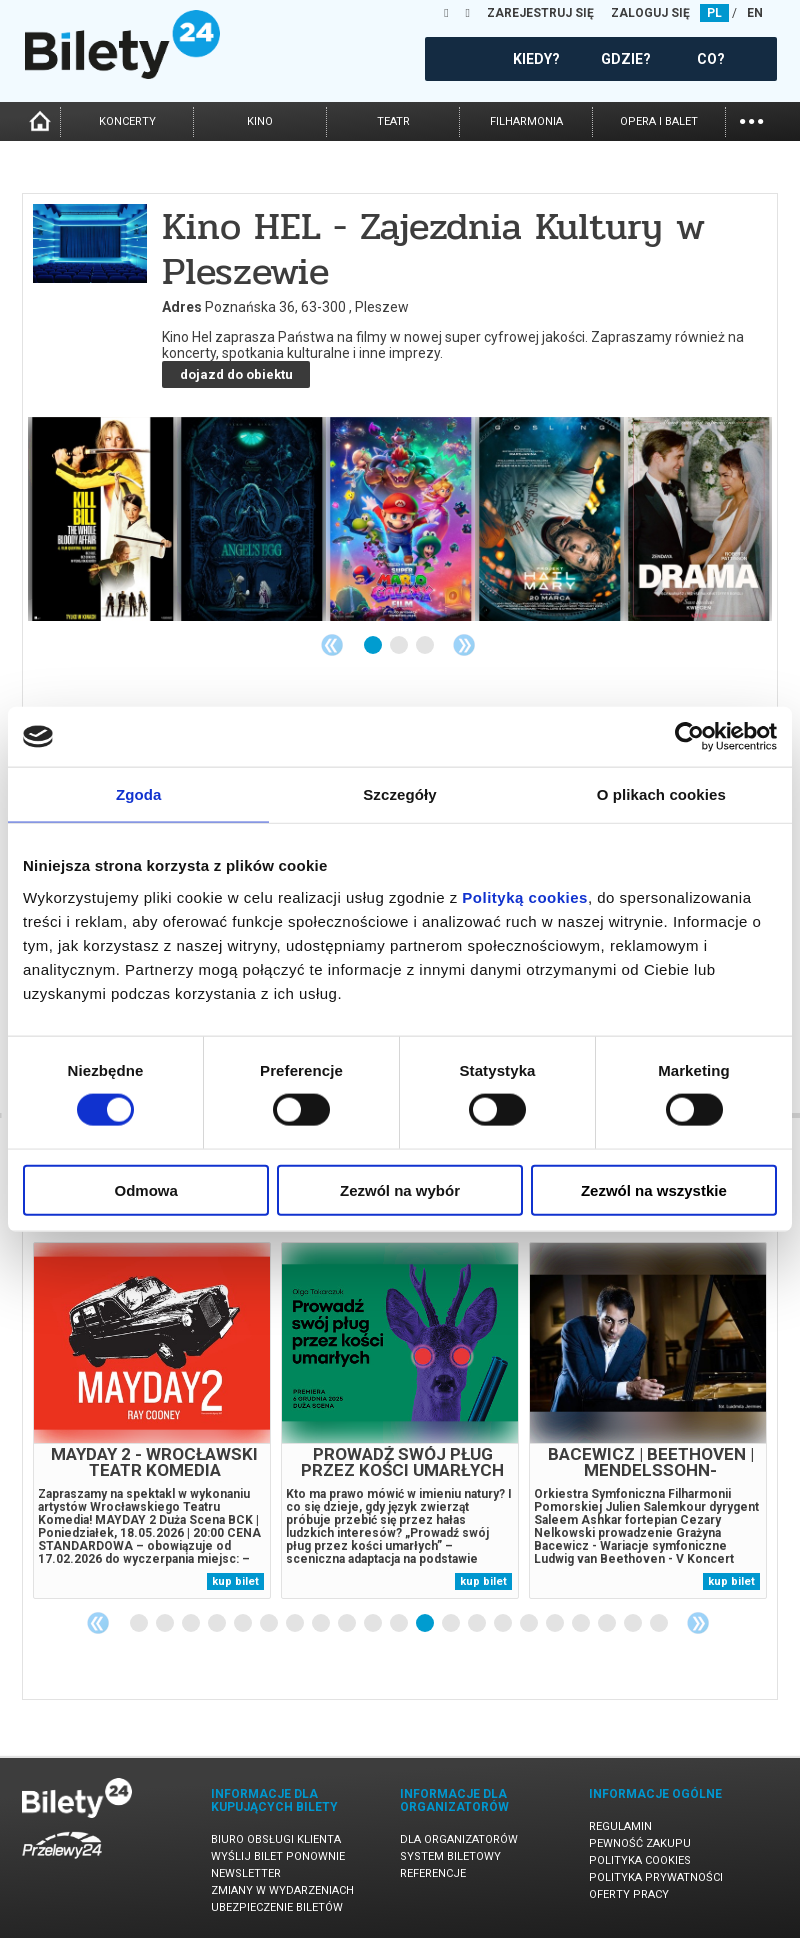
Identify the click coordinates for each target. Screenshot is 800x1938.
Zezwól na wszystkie (654, 1189)
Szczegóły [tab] (399, 794)
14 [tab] (478, 1624)
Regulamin (620, 1826)
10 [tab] (374, 1624)
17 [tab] (556, 1624)
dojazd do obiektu (236, 374)
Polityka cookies (640, 1860)
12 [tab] (426, 1624)
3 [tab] (426, 646)
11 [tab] (400, 1624)
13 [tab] (452, 1624)
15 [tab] (504, 1624)
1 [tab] (374, 646)
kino (260, 121)
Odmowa (146, 1189)
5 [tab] (244, 1624)
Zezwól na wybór (400, 1189)
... (751, 119)
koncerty (127, 121)
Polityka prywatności (656, 1877)
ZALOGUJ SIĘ (650, 13)
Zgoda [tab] (139, 794)
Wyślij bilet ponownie (278, 1856)
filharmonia (526, 121)
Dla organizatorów (459, 1839)
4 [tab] (218, 1624)
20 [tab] (634, 1624)
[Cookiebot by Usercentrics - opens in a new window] (689, 737)
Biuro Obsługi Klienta (276, 1839)
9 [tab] (348, 1624)
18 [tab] (582, 1624)
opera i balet (659, 121)
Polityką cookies (525, 896)
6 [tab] (270, 1624)
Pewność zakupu (640, 1843)
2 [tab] (400, 646)
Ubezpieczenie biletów (277, 1907)
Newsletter (246, 1873)
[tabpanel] (152, 1420)
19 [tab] (608, 1624)
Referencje (433, 1873)
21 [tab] (660, 1624)
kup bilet (235, 1581)
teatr (393, 121)
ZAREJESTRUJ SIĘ (540, 13)
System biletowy (450, 1856)
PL (714, 13)
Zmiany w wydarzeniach (282, 1890)
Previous (332, 645)
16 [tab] (530, 1624)
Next (464, 645)
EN (755, 13)
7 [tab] (296, 1624)
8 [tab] (322, 1624)
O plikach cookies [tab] (661, 794)
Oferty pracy (629, 1894)
